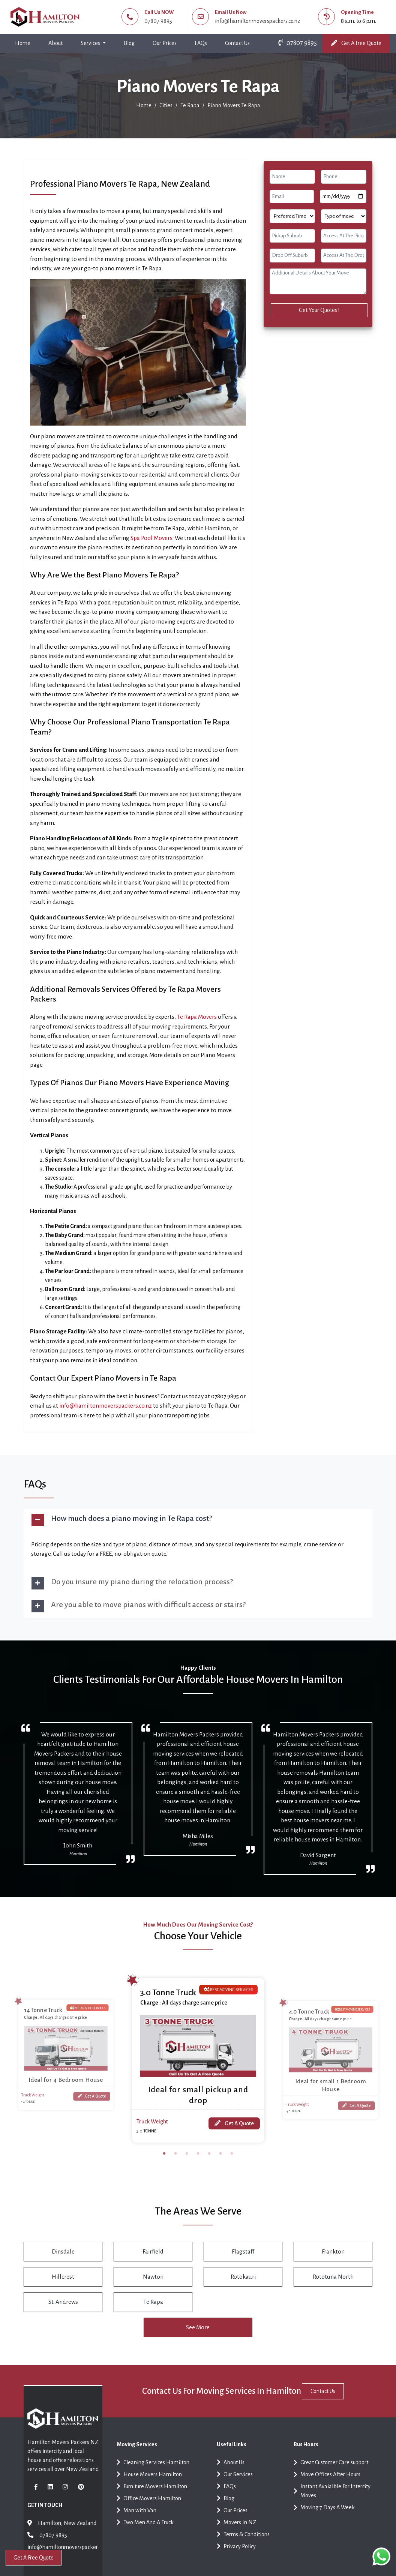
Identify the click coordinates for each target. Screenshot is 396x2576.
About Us (230, 2474)
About (55, 43)
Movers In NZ (236, 2534)
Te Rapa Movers (197, 1017)
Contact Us (237, 43)
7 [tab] (232, 2161)
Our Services (235, 2486)
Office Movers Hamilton (149, 2510)
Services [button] (91, 43)
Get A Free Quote (356, 43)
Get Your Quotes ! (319, 310)
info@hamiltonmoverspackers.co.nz (257, 21)
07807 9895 (158, 21)
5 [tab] (209, 2161)
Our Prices (165, 43)
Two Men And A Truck (145, 2534)
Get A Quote (91, 2094)
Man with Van (136, 2522)
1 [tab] (164, 2161)
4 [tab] (198, 2161)
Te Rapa (190, 105)
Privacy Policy (236, 2558)
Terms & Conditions (243, 2546)
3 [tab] (186, 2161)
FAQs (201, 43)
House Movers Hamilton (149, 2486)
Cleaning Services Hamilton (153, 2474)
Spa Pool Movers (151, 538)
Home (24, 41)
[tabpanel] (198, 2058)
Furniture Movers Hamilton (152, 2498)
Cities (165, 105)
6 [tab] (220, 2161)
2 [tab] (175, 2161)
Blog (129, 43)
